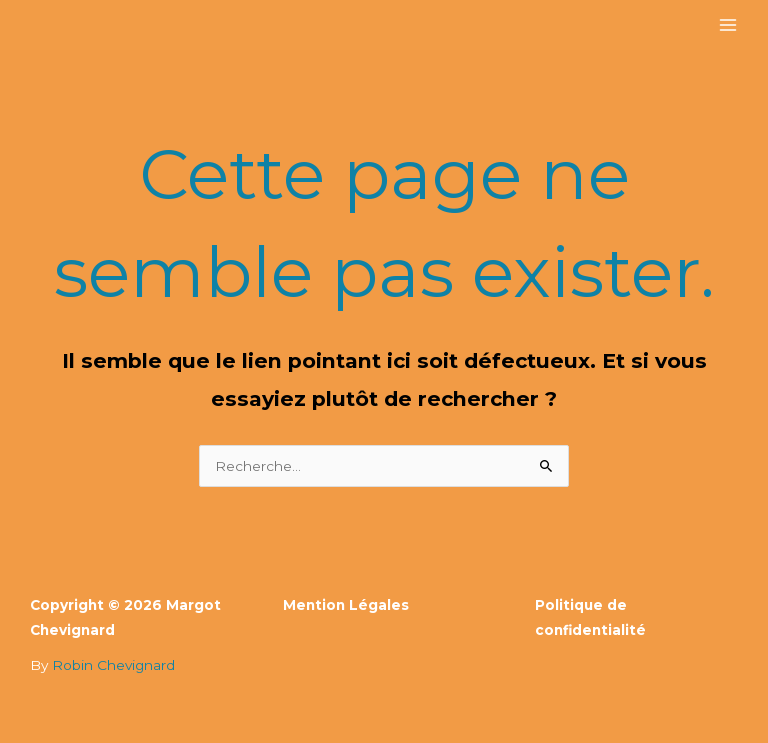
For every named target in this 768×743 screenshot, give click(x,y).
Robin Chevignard (113, 665)
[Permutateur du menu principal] (728, 25)
